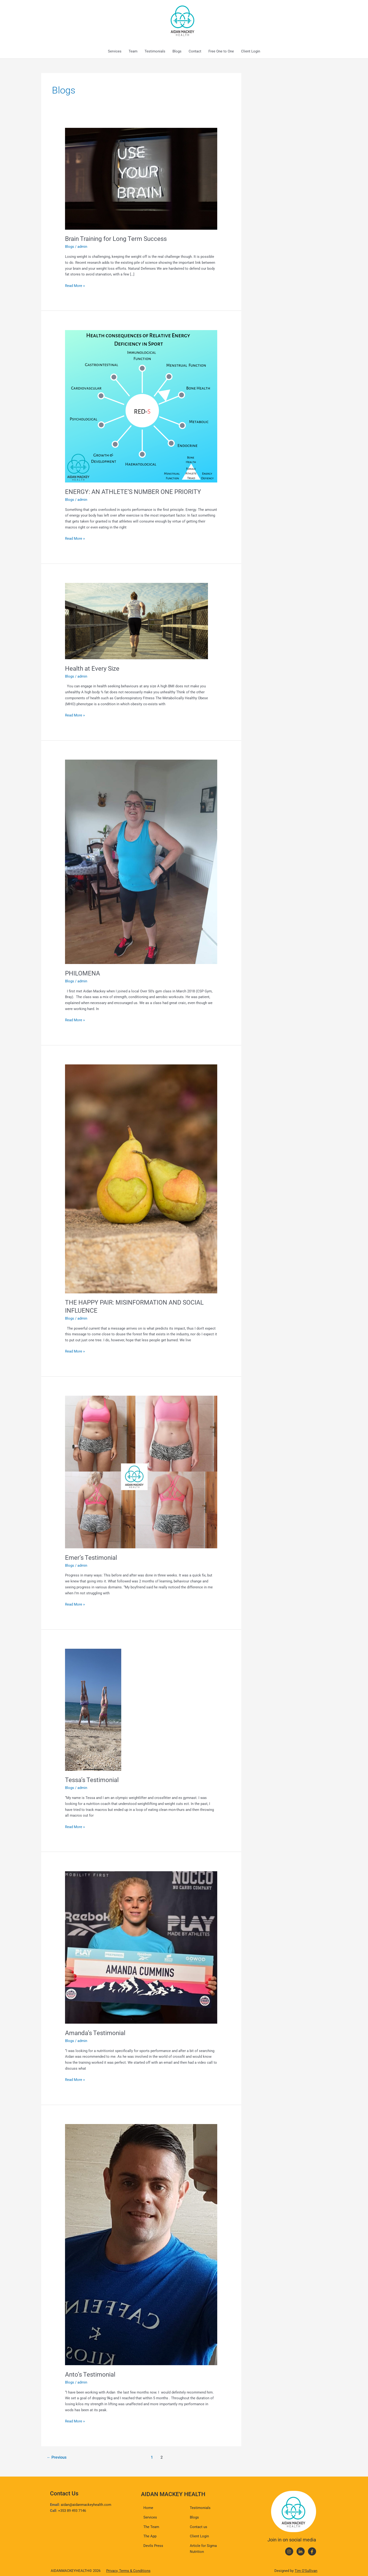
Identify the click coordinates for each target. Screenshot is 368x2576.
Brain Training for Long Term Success (116, 238)
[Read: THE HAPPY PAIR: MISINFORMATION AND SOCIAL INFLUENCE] (141, 1179)
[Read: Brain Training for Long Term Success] (141, 178)
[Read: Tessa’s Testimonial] (93, 1709)
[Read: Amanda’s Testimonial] (141, 1947)
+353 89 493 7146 (72, 2511)
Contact (195, 51)
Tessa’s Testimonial (92, 1779)
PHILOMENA (82, 973)
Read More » (75, 285)
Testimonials (155, 51)
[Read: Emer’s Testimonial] (141, 1472)
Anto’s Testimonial (90, 2374)
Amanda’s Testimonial (95, 2033)
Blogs (176, 51)
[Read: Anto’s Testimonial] (141, 2244)
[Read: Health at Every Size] (136, 621)
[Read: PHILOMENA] (141, 862)
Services (114, 51)
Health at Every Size (92, 668)
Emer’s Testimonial (91, 1557)
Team (133, 51)
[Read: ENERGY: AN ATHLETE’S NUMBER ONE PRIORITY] (141, 406)
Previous (56, 2457)
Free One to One (221, 51)
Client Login (250, 51)
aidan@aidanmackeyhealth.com (86, 2505)
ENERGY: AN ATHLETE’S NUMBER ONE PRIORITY (133, 491)
